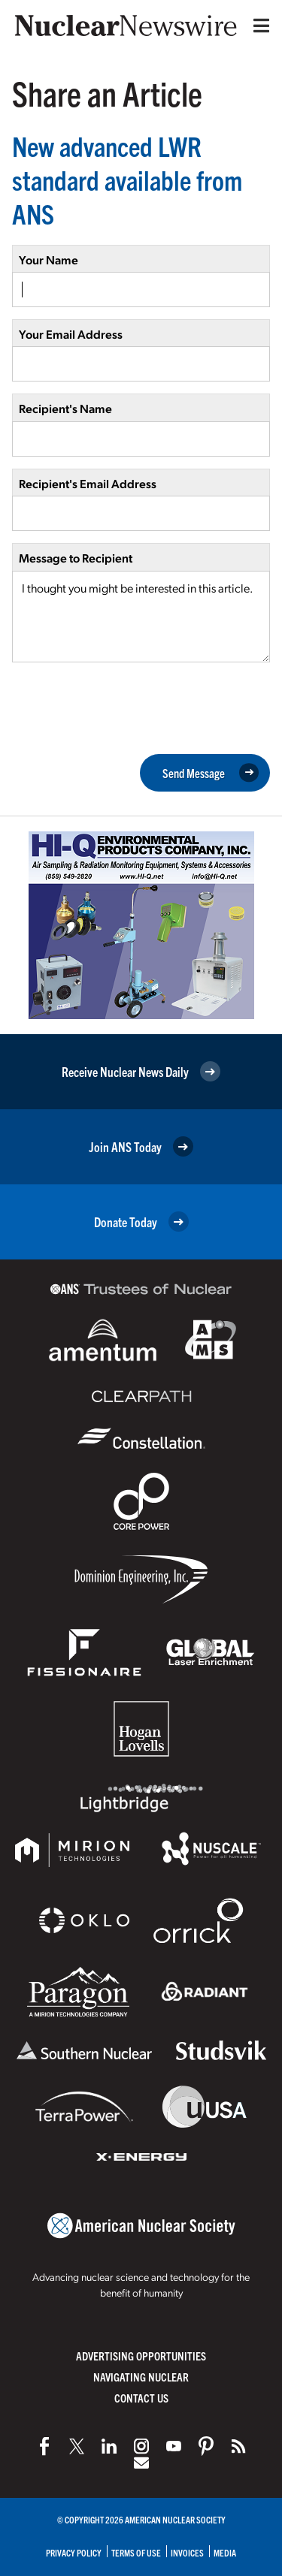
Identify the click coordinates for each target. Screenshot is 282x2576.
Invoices (187, 2552)
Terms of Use (136, 2552)
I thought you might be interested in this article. (141, 616)
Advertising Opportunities (141, 2355)
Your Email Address (71, 334)
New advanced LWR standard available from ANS (127, 179)
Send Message (210, 773)
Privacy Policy (74, 2552)
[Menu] (258, 26)
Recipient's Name (65, 408)
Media (225, 2552)
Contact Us (141, 2397)
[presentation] (126, 706)
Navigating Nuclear (141, 2376)
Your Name (48, 259)
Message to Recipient (75, 558)
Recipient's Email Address (87, 483)
